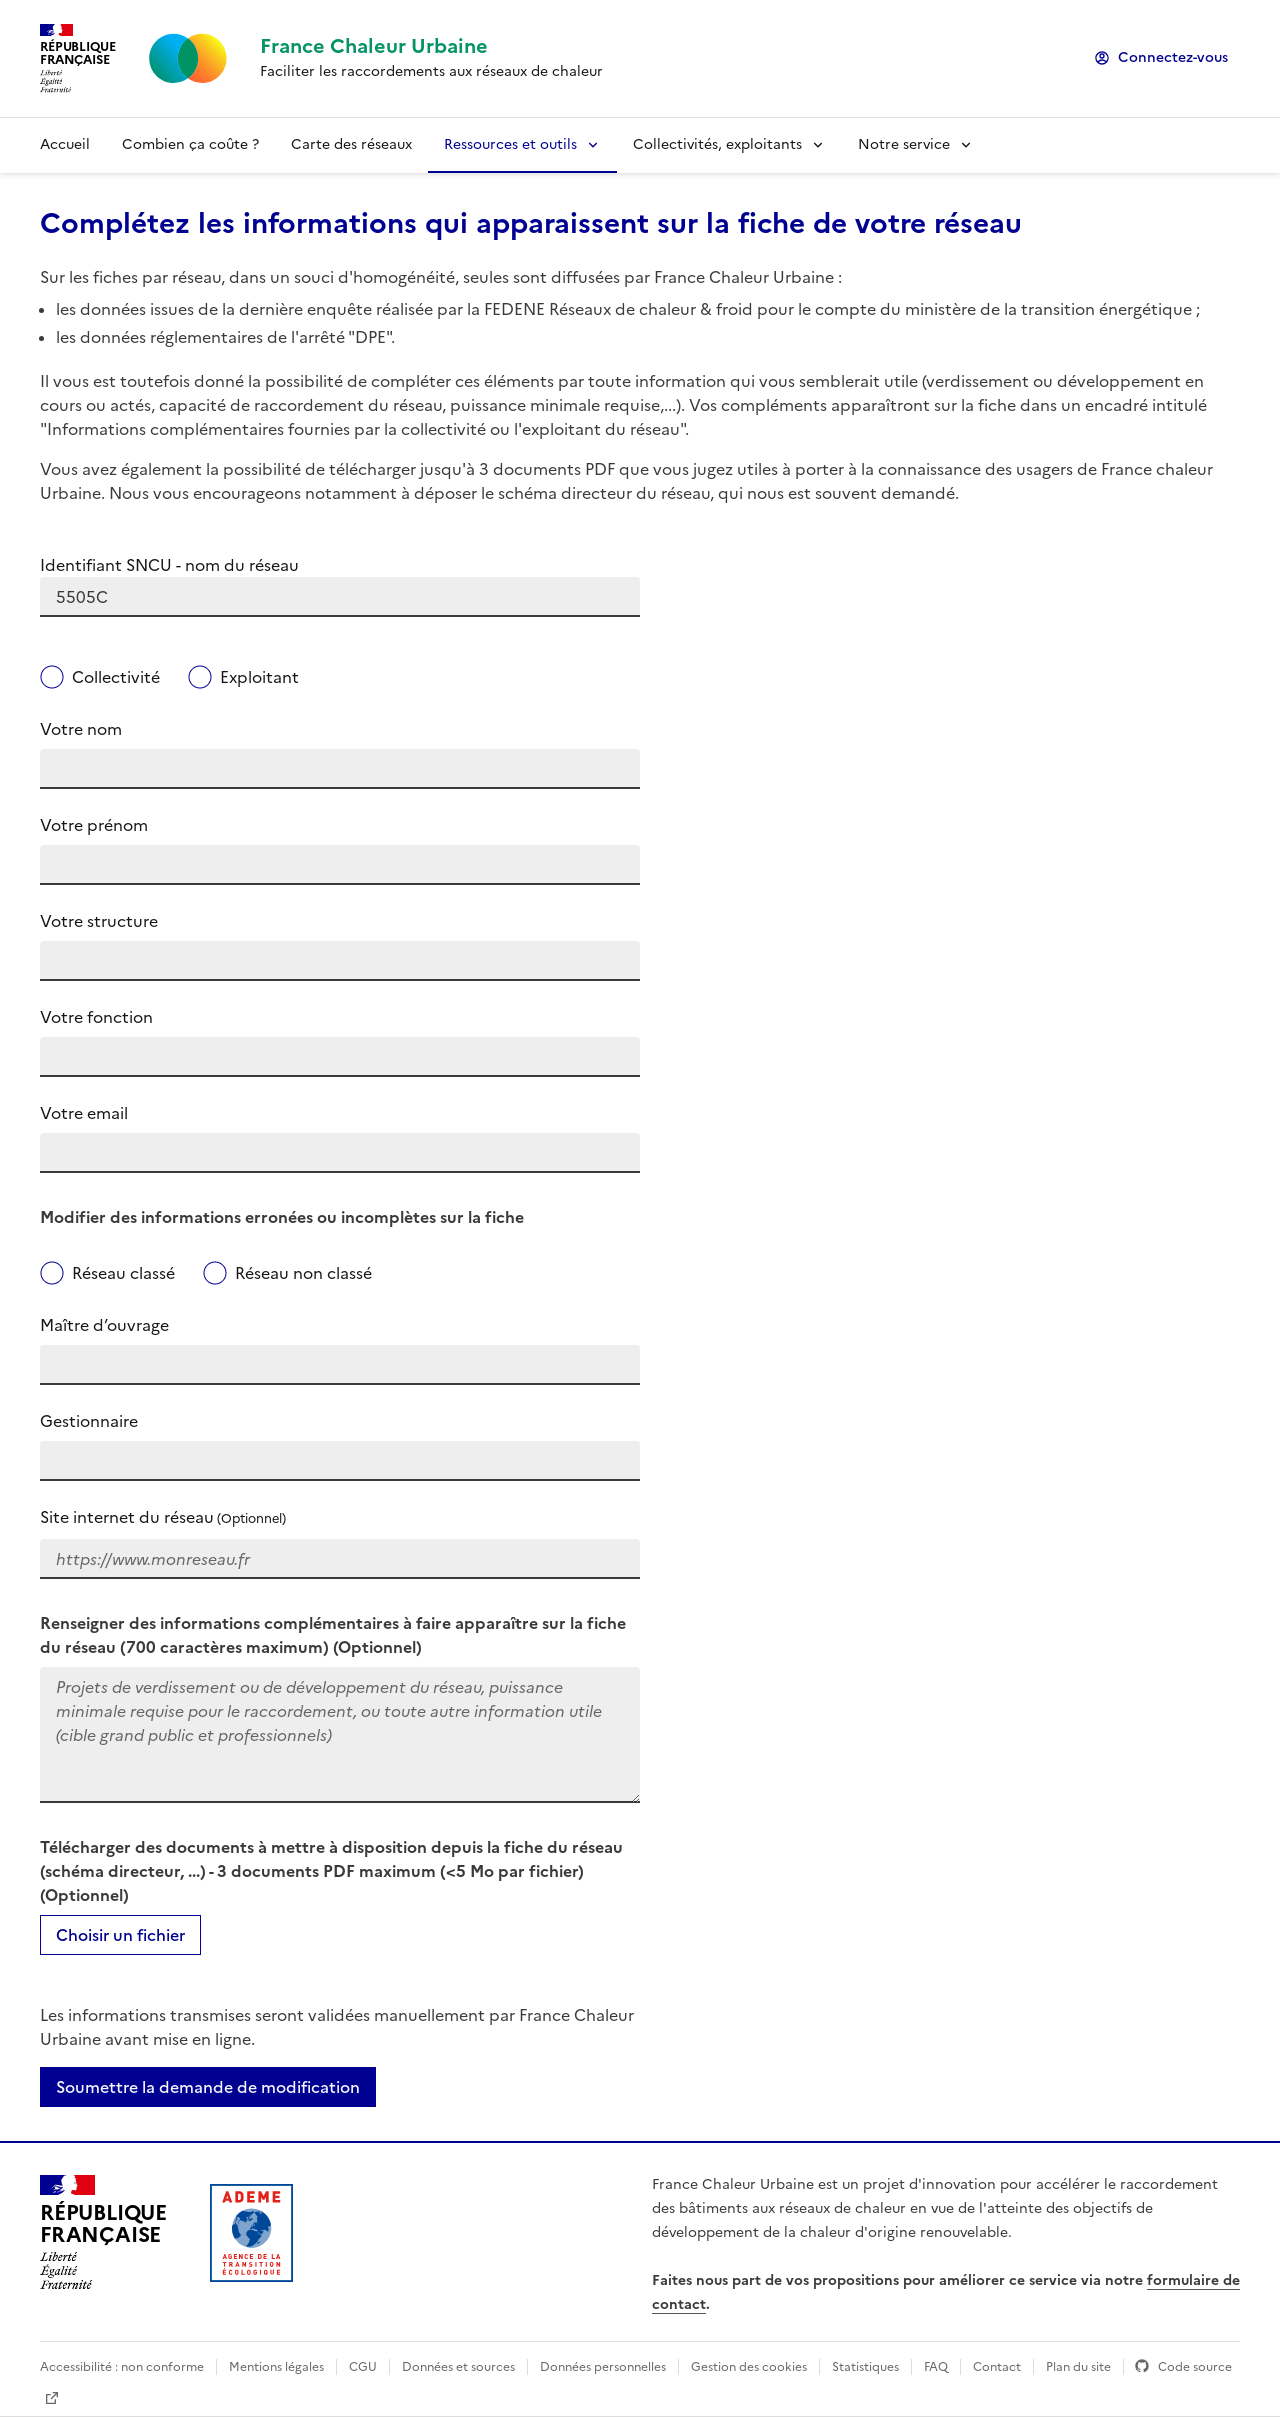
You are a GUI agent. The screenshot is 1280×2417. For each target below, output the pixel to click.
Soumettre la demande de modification (208, 2087)
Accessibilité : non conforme (122, 2367)
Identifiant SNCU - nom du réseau (169, 565)
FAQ (936, 2367)
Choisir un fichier (120, 1935)
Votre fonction (96, 1017)
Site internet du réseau (163, 1517)
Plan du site (1078, 2367)
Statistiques (865, 2367)
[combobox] (340, 597)
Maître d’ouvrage (104, 1325)
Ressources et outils (510, 144)
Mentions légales (276, 2367)
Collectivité (116, 677)
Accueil (65, 144)
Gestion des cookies (749, 2367)
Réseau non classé (303, 1273)
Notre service (904, 144)
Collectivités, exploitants (717, 144)
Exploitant (259, 677)
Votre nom (81, 729)
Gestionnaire (89, 1421)
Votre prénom (94, 825)
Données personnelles (603, 2367)
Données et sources (458, 2367)
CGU (363, 2367)
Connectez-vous (1173, 57)
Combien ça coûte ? (190, 144)
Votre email (84, 1113)
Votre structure (99, 921)
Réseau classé (123, 1273)
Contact (997, 2367)
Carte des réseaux (351, 144)
